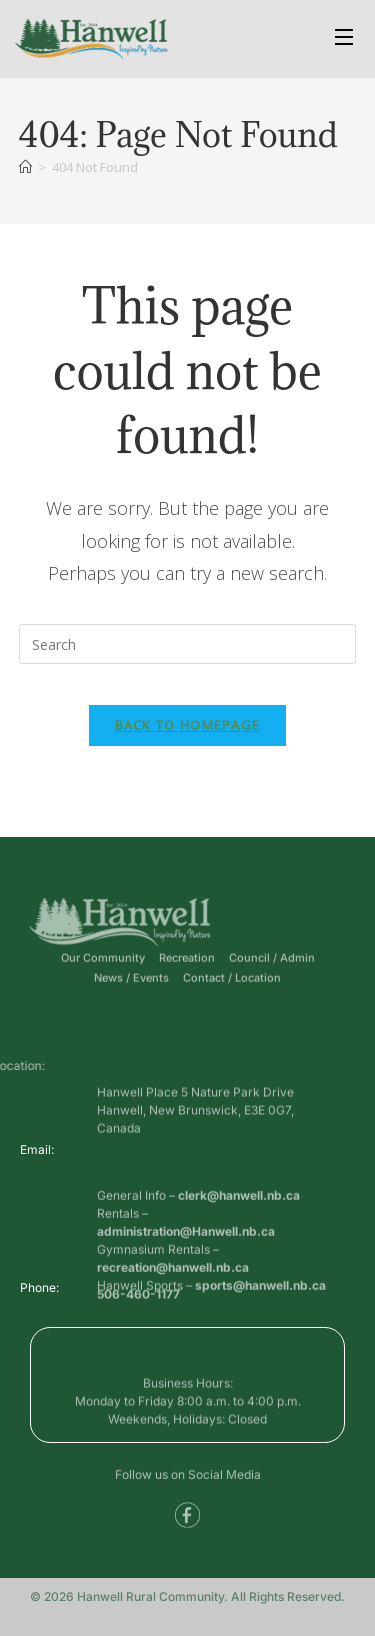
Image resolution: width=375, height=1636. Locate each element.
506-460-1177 (138, 1298)
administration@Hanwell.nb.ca (186, 1263)
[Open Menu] (345, 39)
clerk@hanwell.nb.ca (239, 1227)
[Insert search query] (188, 644)
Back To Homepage (188, 725)
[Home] (25, 167)
